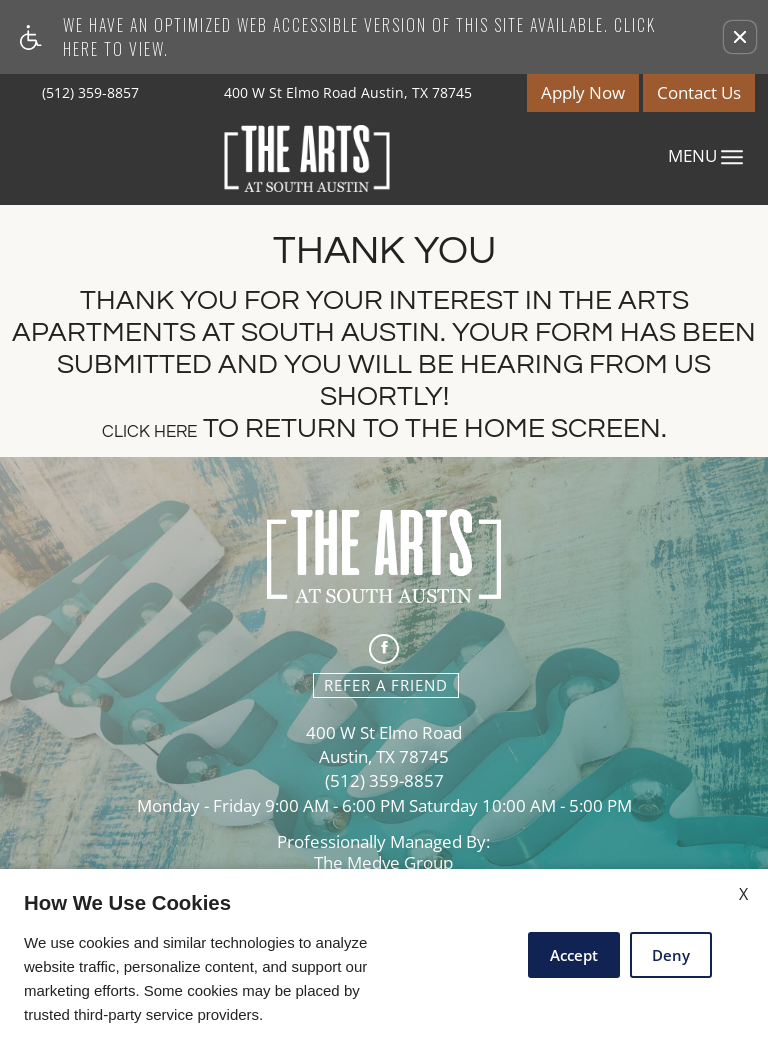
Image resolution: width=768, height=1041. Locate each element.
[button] (740, 37)
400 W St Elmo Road (384, 733)
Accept (574, 955)
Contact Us (699, 92)
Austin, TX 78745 (384, 757)
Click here (149, 432)
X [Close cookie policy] (743, 894)
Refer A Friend (386, 685)
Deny (671, 955)
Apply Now (583, 92)
